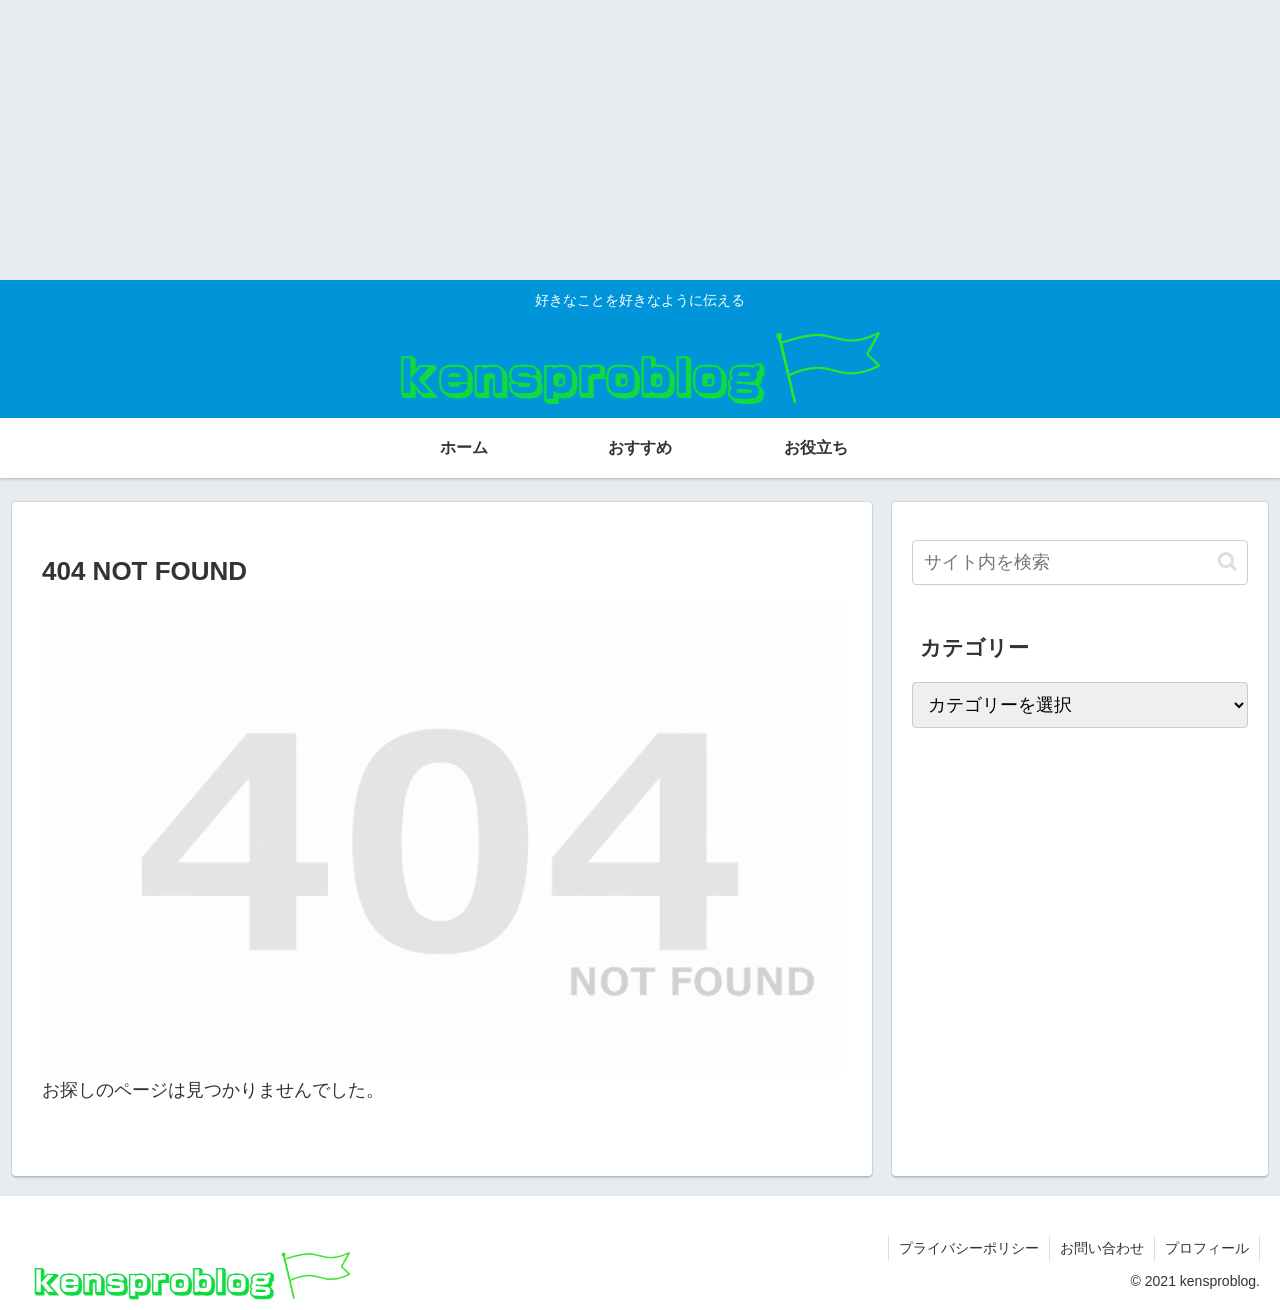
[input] (1080, 562)
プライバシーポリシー (969, 1248)
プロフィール (1207, 1248)
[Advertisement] (600, 140)
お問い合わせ (1102, 1248)
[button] (1227, 561)
